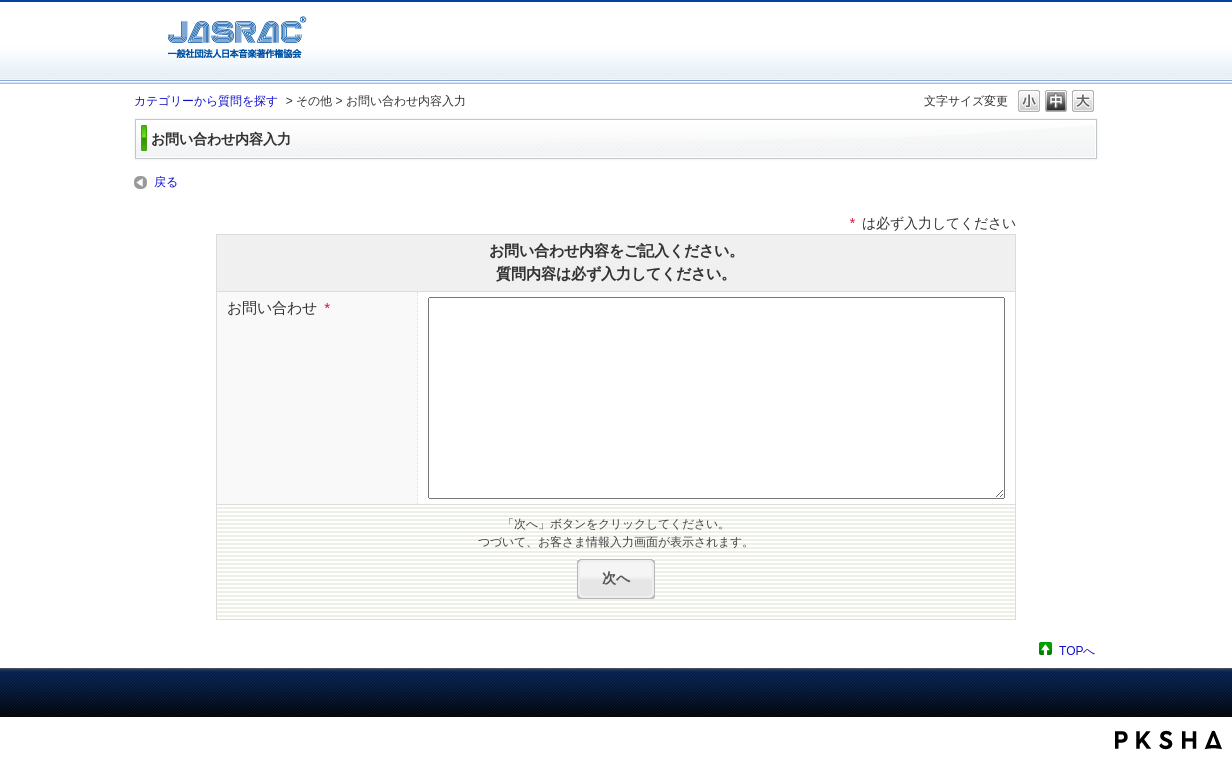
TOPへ (1077, 650)
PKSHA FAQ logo (1168, 740)
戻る (166, 182)
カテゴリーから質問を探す (206, 101)
